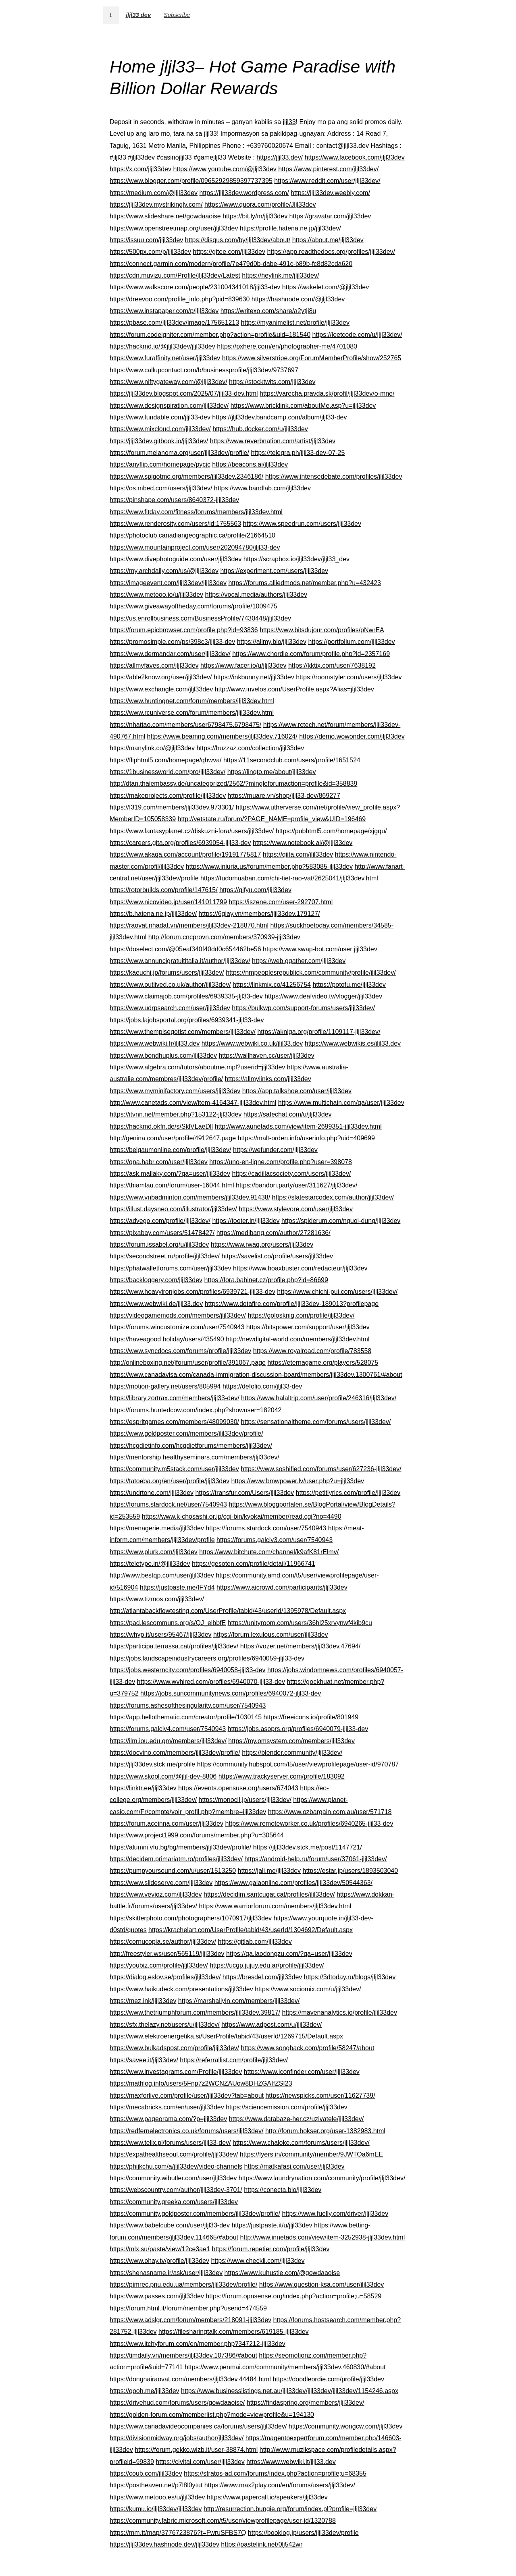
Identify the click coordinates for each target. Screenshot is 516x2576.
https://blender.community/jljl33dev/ (292, 1752)
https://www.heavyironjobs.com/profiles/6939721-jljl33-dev (192, 1291)
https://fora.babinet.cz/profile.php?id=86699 (266, 1280)
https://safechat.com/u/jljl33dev (287, 1114)
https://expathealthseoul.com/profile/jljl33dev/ (174, 2154)
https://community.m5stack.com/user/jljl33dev (174, 1468)
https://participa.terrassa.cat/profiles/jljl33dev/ (174, 1646)
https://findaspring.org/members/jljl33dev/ (305, 2402)
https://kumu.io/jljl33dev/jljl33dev (156, 2508)
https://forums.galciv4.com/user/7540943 (168, 1728)
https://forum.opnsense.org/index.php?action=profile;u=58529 (293, 2296)
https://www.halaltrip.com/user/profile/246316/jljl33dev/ (318, 1398)
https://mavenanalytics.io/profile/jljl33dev (339, 2012)
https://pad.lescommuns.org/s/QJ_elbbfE (168, 1622)
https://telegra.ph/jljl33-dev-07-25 (298, 452)
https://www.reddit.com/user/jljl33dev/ (327, 180)
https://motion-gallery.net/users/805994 (165, 1386)
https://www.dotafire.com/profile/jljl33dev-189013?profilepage (292, 1303)
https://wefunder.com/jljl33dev (275, 1149)
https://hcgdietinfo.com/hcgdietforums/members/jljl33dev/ (191, 1445)
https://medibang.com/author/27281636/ (273, 1232)
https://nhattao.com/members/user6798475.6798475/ (185, 724)
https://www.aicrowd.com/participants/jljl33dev (281, 1587)
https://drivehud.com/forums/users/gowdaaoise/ (177, 2402)
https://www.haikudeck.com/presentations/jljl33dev (181, 1989)
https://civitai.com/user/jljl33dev (200, 2461)
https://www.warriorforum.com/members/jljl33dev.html (275, 1906)
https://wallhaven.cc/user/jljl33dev (266, 1055)
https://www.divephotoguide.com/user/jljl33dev (175, 559)
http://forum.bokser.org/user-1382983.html (325, 2131)
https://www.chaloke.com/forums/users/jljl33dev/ (301, 2142)
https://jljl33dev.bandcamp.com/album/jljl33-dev (279, 417)
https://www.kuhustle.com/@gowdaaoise (282, 2272)
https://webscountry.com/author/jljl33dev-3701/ (176, 2189)
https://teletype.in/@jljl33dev (150, 1563)
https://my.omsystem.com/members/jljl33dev (291, 1740)
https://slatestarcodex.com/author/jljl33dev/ (333, 1197)
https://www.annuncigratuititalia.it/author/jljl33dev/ (180, 960)
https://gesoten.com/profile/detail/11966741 (253, 1563)
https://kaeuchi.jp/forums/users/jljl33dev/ (167, 972)
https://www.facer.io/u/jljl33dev (243, 665)
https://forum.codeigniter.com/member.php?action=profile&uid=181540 (210, 334)
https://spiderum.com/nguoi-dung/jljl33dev (340, 1220)
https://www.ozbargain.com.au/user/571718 (330, 1811)
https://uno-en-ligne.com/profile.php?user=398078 (280, 1161)
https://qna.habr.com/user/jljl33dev (159, 1161)
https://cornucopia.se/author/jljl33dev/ (163, 1941)
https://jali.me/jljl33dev (269, 1870)
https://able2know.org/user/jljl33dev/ (161, 677)
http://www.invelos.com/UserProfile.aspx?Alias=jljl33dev (294, 689)
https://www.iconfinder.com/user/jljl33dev (302, 2071)
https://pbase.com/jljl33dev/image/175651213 (174, 322)
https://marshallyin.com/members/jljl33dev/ (239, 2000)
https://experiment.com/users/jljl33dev (274, 570)
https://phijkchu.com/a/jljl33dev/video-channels (176, 2166)
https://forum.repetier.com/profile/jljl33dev (270, 2249)
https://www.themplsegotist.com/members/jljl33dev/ (183, 1031)
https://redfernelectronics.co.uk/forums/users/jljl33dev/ (187, 2131)
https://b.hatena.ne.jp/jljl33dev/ (153, 913)
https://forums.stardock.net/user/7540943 (168, 1504)
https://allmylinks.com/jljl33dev (268, 1078)
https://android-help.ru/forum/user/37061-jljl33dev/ (315, 1859)
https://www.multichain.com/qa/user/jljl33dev (341, 1102)
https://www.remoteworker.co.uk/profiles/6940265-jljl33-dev (309, 1823)
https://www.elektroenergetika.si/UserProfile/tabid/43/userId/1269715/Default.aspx (226, 2036)
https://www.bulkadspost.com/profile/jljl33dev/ (174, 2048)
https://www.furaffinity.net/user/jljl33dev (165, 358)
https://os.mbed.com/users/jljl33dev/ (161, 488)
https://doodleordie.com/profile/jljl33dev (328, 2379)
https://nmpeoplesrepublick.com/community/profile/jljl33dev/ (311, 972)
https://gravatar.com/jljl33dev (330, 216)
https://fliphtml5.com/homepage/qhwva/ (165, 760)
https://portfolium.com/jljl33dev (351, 641)
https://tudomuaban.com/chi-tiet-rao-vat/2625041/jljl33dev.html (289, 878)
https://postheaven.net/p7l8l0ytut (156, 2485)
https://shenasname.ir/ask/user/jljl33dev (166, 2272)
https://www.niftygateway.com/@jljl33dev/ (168, 381)
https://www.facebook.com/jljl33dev (355, 157)
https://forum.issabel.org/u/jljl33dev (159, 1244)
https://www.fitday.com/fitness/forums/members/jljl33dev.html (196, 512)
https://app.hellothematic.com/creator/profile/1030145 (186, 1717)
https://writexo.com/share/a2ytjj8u (268, 310)
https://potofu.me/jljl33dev (348, 984)
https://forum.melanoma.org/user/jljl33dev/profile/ (179, 452)
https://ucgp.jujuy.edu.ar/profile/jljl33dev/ (267, 1965)
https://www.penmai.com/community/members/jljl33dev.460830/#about (285, 2367)
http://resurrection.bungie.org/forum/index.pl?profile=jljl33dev (290, 2508)
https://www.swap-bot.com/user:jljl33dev (320, 949)
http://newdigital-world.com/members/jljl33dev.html (297, 1339)
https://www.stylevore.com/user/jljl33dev (296, 1209)
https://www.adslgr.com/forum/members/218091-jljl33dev (190, 2320)
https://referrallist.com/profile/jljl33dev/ (234, 2060)
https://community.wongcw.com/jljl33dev (345, 2426)
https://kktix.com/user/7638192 (332, 665)
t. (111, 15)
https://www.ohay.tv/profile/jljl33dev (159, 2260)
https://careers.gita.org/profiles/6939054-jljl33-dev (180, 842)
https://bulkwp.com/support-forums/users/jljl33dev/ (303, 1008)
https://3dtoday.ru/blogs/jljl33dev (349, 1977)
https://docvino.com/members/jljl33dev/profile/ (175, 1752)
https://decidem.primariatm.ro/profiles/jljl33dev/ (176, 1859)
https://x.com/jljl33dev (140, 169)
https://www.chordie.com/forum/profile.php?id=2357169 (311, 653)
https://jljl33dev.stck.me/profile (152, 1764)
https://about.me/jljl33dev (328, 240)
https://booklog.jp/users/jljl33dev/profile (303, 2532)
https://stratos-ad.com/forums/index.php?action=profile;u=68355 (275, 2473)
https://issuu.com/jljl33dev (146, 240)
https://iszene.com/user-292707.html (281, 902)
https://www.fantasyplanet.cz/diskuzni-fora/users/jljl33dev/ (192, 831)
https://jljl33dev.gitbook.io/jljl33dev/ (159, 441)
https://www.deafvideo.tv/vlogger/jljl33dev (323, 996)
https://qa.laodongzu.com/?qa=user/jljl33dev (289, 1953)
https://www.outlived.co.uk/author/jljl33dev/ (170, 984)
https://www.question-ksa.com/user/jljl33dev (321, 2284)
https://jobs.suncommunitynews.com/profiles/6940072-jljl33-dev (230, 1693)
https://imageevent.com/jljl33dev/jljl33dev (168, 582)
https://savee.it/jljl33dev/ (144, 2060)
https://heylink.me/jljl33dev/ (280, 275)
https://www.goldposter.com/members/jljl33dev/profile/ (186, 1433)
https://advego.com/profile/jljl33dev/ (160, 1220)
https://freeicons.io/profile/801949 (311, 1717)
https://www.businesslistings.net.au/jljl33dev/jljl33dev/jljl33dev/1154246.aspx (289, 2390)
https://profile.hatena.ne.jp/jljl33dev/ (290, 228)
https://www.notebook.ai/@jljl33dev (302, 842)
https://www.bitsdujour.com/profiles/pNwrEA (322, 630)
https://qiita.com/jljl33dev (298, 854)
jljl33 (289, 121)
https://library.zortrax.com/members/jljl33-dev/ (174, 1398)
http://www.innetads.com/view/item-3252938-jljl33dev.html (322, 2237)
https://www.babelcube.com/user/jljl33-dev (170, 2225)
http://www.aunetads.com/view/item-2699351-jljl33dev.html (298, 1126)
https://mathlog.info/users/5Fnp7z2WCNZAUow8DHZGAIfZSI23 (201, 2083)
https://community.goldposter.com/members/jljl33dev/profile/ (195, 2213)
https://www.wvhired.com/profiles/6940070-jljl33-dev (211, 1681)
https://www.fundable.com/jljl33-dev (160, 417)
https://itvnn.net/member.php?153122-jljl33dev (175, 1114)
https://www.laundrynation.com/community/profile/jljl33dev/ (322, 2178)
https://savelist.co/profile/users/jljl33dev (277, 1256)
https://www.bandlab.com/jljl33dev (262, 488)
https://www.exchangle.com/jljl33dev (161, 689)
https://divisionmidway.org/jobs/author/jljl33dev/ (176, 2438)
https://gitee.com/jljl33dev (229, 251)
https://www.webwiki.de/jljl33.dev (156, 1303)
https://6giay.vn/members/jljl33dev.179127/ (259, 913)
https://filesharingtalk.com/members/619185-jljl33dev (233, 2331)
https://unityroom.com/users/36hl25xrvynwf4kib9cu (300, 1622)
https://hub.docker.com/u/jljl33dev (260, 429)
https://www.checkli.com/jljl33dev (257, 2260)
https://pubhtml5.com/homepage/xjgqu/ (331, 831)
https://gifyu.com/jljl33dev (255, 889)
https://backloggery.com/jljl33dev (156, 1280)
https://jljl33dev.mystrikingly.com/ (156, 204)
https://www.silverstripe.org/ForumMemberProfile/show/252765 (312, 358)
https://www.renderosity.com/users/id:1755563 (175, 523)
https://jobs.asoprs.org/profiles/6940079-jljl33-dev (298, 1728)
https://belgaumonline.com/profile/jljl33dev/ (170, 1149)
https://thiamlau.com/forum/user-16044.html (172, 1185)
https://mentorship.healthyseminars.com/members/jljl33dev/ (194, 1457)
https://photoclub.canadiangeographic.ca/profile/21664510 (192, 535)
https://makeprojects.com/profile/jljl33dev (168, 795)
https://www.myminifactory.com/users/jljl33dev (175, 1091)
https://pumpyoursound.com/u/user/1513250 (173, 1870)
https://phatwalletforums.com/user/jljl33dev (170, 1268)
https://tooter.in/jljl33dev (245, 1220)
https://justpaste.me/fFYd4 (177, 1587)
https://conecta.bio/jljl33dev (282, 2189)
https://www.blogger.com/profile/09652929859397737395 (191, 180)
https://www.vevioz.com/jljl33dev (156, 1894)
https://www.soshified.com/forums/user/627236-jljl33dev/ (321, 1468)
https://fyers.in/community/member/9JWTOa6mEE (311, 2154)
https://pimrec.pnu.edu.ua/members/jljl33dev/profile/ (183, 2284)
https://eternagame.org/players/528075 (322, 1362)
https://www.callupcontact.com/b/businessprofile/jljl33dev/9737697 (204, 370)
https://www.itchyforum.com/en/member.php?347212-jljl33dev (197, 2343)
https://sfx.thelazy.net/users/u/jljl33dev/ (165, 2024)
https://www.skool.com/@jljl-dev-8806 (163, 1776)
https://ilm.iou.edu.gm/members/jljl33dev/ (168, 1740)
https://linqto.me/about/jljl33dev (271, 771)
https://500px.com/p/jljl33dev (150, 251)
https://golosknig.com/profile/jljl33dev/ (301, 1315)
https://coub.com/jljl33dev (146, 2473)
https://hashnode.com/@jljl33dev (298, 299)
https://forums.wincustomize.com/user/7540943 (177, 1327)
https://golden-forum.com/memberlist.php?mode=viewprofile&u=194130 (212, 2414)
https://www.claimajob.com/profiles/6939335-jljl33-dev (186, 996)
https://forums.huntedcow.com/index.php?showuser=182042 (196, 1410)
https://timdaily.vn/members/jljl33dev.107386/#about (183, 2355)
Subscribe (177, 15)
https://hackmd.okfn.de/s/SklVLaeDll (161, 1126)
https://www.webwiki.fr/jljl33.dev (155, 1043)
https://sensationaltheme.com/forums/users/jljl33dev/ (316, 1421)
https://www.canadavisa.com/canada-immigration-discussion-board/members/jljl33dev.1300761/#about (256, 1374)
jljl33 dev (138, 15)
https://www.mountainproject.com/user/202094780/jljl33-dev (195, 547)
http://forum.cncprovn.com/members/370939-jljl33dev (224, 937)
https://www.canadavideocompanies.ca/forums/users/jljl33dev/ (198, 2426)
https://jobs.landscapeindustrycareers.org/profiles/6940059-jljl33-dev (207, 1658)
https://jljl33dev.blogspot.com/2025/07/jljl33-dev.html (184, 393)
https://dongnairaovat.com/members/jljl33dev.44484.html (190, 2379)
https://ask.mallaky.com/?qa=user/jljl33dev (170, 1173)
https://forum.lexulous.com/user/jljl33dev (270, 1634)
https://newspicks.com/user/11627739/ (320, 2095)
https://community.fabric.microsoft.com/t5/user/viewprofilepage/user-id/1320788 (223, 2520)
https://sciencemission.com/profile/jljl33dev (286, 2107)
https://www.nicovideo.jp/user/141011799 (168, 902)
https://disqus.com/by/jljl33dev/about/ (237, 240)
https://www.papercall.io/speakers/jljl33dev (267, 2497)
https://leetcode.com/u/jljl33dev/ (357, 334)
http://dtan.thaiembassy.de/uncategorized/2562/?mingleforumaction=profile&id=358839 (233, 783)
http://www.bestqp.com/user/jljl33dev (162, 1575)
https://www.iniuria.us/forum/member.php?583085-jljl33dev (269, 866)
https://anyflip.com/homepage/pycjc (160, 464)
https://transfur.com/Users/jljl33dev (245, 1492)
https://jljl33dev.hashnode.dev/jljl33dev (164, 2544)
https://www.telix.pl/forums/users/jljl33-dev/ (170, 2142)
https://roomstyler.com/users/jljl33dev (349, 677)
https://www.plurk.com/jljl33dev (154, 1552)
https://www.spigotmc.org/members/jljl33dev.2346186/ (186, 476)
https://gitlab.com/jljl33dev (255, 1941)
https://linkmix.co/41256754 (272, 984)
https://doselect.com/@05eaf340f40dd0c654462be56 (185, 949)
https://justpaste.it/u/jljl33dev (271, 2225)
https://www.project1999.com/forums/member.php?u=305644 (197, 1835)
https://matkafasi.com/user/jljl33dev (294, 2166)
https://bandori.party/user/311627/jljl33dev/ (297, 1185)
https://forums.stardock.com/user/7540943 (266, 1528)
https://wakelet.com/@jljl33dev (325, 287)
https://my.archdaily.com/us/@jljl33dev (164, 570)
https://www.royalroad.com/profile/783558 (312, 1350)
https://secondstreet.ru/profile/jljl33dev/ (165, 1256)
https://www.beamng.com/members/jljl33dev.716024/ (222, 736)
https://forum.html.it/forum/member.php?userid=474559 (188, 2308)
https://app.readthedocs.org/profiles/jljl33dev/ (331, 251)
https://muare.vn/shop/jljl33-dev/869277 (284, 795)
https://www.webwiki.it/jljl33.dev (290, 2461)
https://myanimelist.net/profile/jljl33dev (295, 322)
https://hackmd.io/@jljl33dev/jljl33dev (162, 346)
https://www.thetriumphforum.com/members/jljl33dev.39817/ (195, 2012)
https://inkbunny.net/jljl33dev (254, 677)
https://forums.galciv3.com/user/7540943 (274, 1539)
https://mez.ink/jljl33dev (143, 2000)
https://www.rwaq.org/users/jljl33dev (262, 1244)
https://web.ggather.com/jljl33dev (298, 960)
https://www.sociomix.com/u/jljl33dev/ (308, 1989)
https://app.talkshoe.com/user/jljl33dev (297, 1091)
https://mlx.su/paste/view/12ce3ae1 (160, 2249)
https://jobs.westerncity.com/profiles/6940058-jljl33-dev (188, 1670)
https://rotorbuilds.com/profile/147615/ (164, 889)
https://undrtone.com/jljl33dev (152, 1492)
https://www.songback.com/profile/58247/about (308, 2048)
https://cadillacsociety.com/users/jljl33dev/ (291, 1173)
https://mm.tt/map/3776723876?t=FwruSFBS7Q (178, 2532)
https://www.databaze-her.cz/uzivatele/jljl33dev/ (296, 2118)
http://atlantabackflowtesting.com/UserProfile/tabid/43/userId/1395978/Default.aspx (228, 1610)
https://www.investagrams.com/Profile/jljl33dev (176, 2071)
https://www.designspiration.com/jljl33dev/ (169, 405)
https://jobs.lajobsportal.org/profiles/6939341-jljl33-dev (187, 1020)
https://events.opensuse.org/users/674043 (238, 1788)
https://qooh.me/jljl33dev (144, 2390)
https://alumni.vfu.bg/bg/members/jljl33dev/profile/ (180, 1847)
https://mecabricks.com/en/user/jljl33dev (167, 2107)
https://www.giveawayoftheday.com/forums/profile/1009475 (193, 606)
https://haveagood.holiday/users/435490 (167, 1339)
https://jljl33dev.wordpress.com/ (244, 192)
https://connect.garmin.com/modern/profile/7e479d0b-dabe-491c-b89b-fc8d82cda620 (231, 263)
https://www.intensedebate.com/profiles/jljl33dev (333, 476)
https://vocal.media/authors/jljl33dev (256, 594)
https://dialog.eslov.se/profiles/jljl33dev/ (165, 1977)
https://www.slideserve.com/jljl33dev (161, 1882)
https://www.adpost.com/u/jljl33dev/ (271, 2024)
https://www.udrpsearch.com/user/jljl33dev (170, 1008)
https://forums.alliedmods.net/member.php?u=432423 (304, 582)
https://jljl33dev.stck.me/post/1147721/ (307, 1847)
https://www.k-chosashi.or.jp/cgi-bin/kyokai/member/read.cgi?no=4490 (241, 1516)
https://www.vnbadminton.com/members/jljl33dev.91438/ (190, 1197)
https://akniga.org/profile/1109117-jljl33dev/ (318, 1031)
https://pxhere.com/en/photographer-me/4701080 (287, 346)
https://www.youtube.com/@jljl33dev (224, 169)
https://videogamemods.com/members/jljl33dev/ (178, 1315)
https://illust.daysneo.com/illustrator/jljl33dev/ (173, 1209)
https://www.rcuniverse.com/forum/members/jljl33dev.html (192, 712)
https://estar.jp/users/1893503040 (350, 1870)
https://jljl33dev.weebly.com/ (330, 192)
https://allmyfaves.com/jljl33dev (154, 665)
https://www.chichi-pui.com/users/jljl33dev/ (337, 1291)
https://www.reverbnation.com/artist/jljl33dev (272, 441)
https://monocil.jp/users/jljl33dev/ (245, 1799)
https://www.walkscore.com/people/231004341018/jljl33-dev (195, 287)
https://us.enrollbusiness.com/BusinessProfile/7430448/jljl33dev (200, 618)
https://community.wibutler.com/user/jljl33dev (173, 2178)
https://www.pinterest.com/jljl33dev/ (328, 169)
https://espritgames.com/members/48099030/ (174, 1421)
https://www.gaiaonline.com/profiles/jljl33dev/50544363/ (293, 1882)
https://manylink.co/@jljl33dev (152, 748)
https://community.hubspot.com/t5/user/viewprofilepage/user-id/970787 (298, 1764)
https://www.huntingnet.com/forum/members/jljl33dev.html (192, 700)
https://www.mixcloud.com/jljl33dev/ (160, 429)
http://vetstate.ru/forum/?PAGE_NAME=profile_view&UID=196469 (272, 819)
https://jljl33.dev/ (279, 157)
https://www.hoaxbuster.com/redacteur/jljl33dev (300, 1268)
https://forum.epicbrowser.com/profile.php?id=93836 (184, 630)
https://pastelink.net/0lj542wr (261, 2544)
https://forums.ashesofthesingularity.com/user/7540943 (188, 1705)
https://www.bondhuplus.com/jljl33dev (163, 1055)
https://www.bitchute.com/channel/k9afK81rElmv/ (269, 1552)
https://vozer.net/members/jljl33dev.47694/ (300, 1646)
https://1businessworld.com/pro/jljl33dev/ (167, 771)
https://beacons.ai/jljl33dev (250, 464)
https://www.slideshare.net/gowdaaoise (165, 216)
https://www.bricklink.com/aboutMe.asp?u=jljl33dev (303, 405)
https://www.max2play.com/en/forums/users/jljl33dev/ (279, 2485)
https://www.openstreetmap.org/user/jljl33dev (174, 228)
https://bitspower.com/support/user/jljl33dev (308, 1327)
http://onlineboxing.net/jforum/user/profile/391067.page (188, 1362)
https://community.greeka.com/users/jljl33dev (174, 2201)
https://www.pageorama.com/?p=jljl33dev (168, 2118)
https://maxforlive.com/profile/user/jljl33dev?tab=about (187, 2095)
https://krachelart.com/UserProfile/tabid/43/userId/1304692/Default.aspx (250, 1929)
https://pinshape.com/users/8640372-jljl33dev (174, 499)
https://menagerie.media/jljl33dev (157, 1528)
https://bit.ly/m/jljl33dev (255, 216)
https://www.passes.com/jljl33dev (157, 2296)
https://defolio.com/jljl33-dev (262, 1386)
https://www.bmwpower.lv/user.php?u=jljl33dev (297, 1481)
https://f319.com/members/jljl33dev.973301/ (172, 807)
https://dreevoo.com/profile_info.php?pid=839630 (180, 299)
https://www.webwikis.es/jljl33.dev (353, 1043)
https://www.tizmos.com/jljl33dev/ (157, 1599)
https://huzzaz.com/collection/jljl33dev (250, 748)
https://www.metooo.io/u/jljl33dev (156, 594)
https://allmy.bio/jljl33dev (271, 641)
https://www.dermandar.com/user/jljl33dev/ (170, 653)
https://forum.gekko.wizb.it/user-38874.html (196, 2449)
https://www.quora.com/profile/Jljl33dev (260, 204)
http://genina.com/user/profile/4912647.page (173, 1138)
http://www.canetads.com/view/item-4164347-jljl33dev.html (193, 1102)
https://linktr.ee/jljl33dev (143, 1788)
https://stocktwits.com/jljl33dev (272, 381)
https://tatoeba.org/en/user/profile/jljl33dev (169, 1481)
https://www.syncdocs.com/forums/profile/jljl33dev (180, 1350)
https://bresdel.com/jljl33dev (262, 1977)
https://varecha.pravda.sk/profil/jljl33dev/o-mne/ (327, 393)
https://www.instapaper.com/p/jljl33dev (164, 310)
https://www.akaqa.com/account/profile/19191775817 (185, 854)
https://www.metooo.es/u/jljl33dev (157, 2497)
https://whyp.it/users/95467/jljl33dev (161, 1634)
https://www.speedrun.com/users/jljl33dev (302, 523)
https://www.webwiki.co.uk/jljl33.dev (252, 1043)
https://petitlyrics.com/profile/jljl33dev (348, 1492)
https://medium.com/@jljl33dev (154, 192)
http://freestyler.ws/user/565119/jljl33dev (167, 1953)
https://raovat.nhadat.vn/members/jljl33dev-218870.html (189, 925)
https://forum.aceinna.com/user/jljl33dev (166, 1823)
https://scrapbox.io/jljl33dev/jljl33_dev (296, 559)
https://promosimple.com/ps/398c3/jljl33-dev (172, 641)
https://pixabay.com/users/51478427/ (162, 1232)
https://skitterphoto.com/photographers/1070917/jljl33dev (191, 1918)
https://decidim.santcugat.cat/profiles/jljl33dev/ (269, 1894)
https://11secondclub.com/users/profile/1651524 (291, 760)
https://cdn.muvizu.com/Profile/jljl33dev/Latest (175, 275)
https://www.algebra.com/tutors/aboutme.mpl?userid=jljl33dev (197, 1067)
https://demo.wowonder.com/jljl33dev (351, 736)
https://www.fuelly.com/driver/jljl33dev (335, 2213)
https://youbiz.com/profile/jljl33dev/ (159, 1965)
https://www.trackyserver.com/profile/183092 (281, 1776)
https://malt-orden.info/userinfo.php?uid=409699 (306, 1138)
